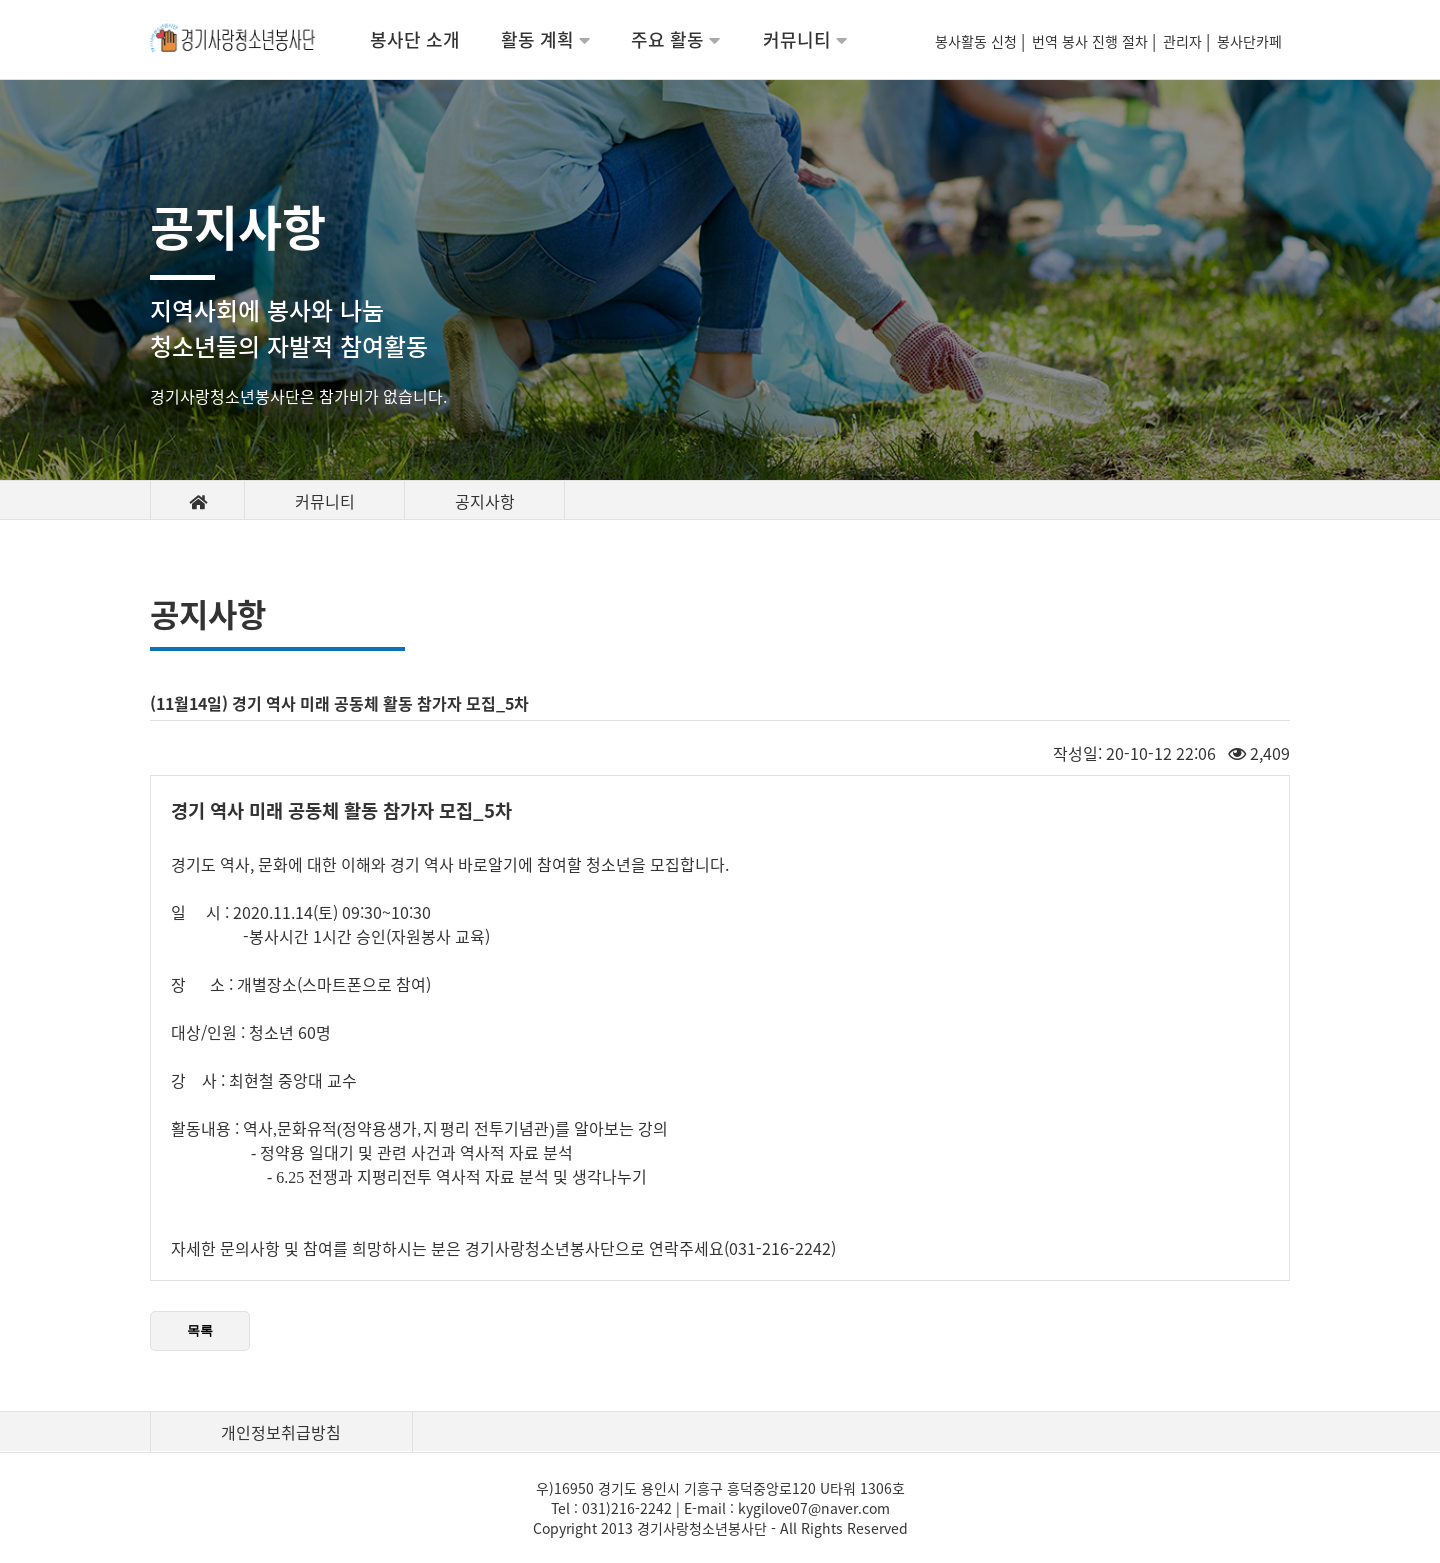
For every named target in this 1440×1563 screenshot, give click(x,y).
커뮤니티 (805, 39)
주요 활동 (675, 39)
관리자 (1184, 41)
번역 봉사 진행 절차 (1092, 41)
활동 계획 (545, 39)
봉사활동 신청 (978, 41)
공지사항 (485, 501)
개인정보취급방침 (281, 1432)
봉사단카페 (1253, 41)
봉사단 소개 (415, 39)
